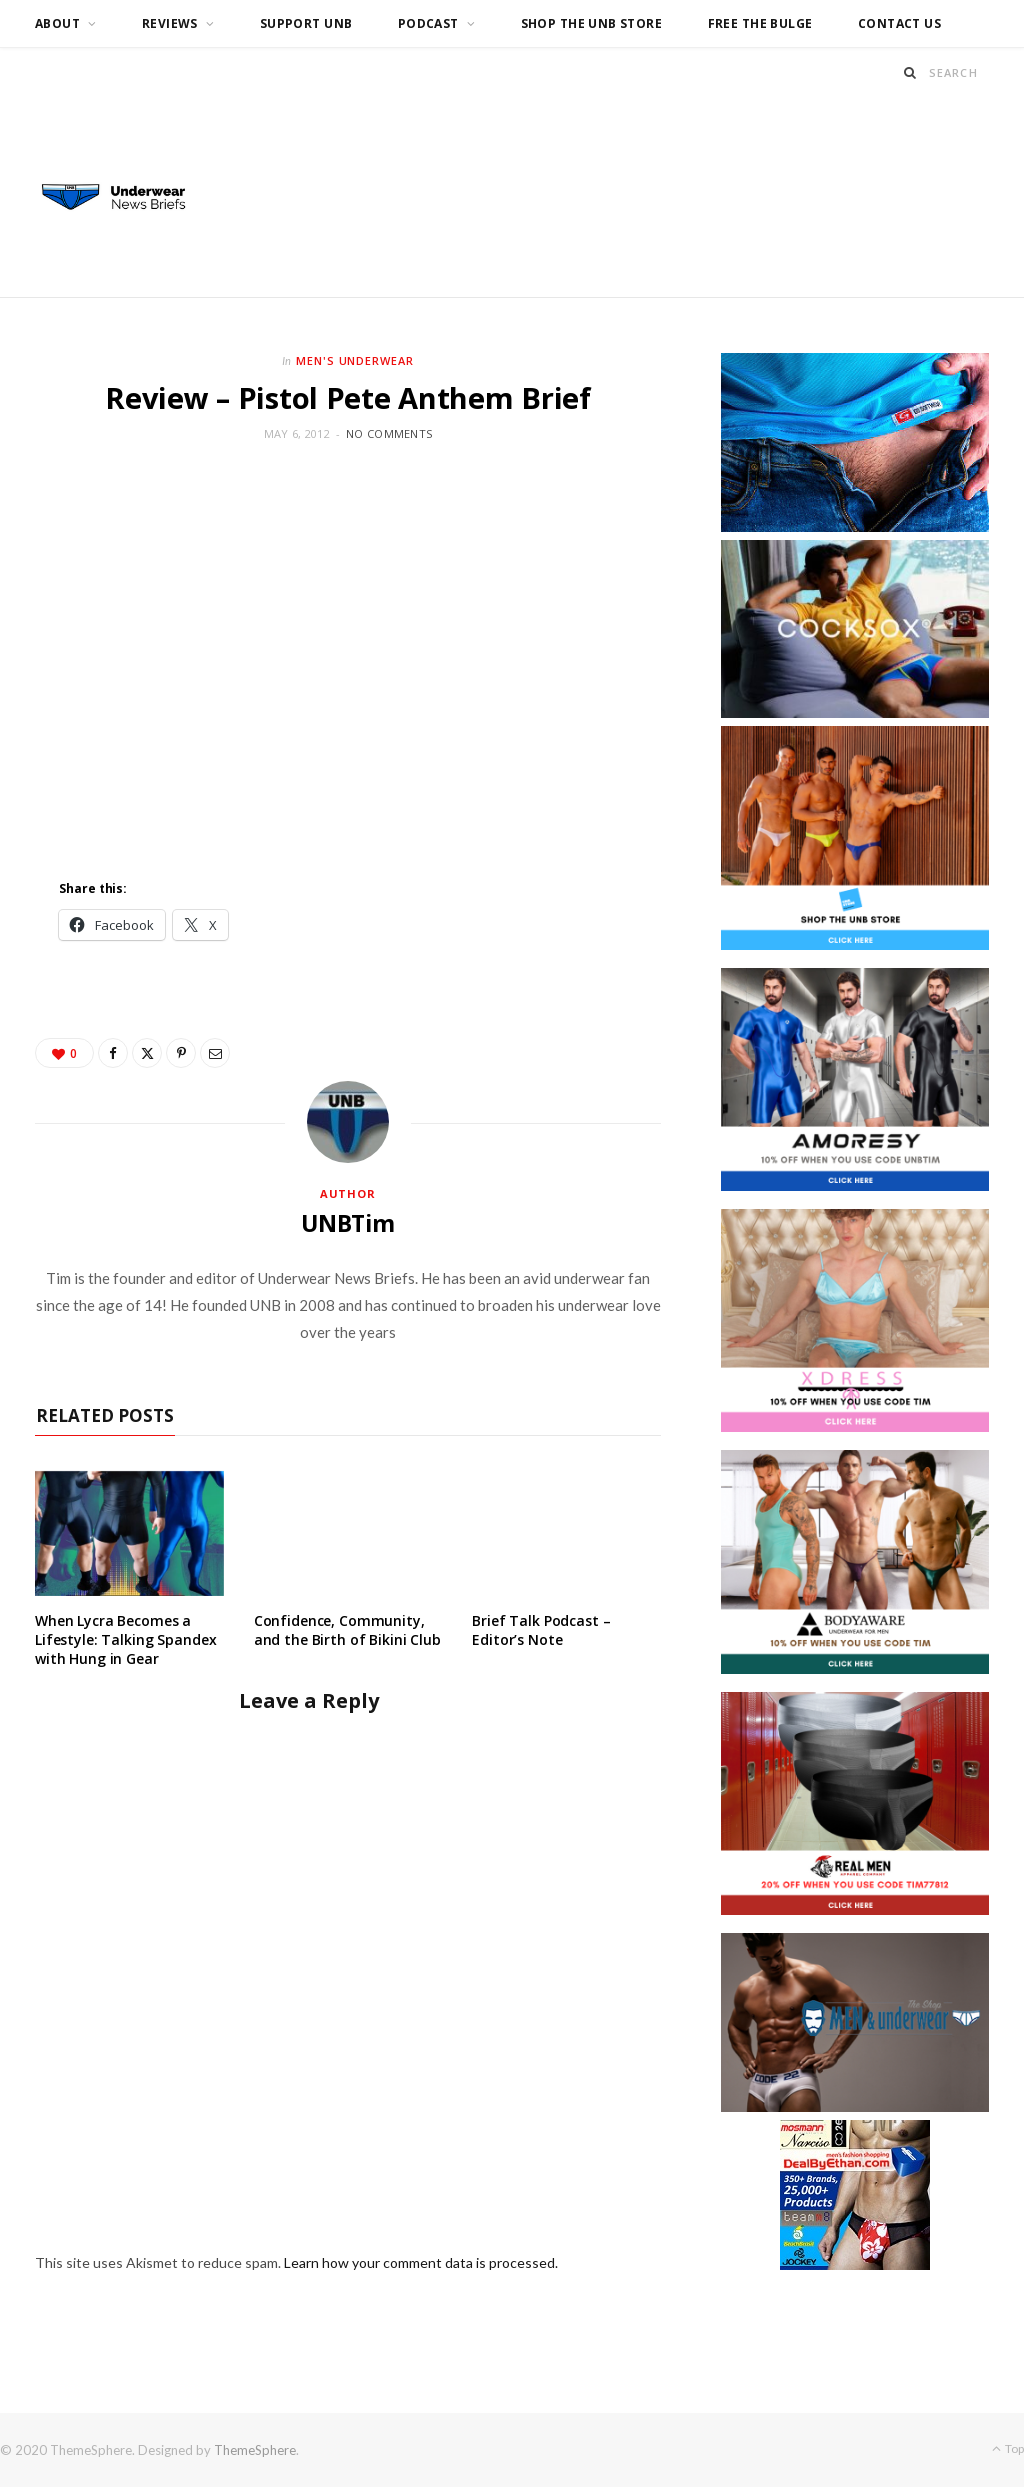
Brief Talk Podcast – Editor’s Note (541, 1630)
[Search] (910, 72)
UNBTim (348, 1223)
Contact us (899, 23)
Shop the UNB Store (592, 23)
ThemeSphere (255, 2450)
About (57, 23)
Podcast (428, 23)
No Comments (389, 433)
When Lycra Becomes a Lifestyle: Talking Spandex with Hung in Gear (125, 1639)
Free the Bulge (760, 23)
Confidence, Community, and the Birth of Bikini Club (347, 1630)
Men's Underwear (355, 360)
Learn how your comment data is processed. (421, 2262)
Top (1008, 2448)
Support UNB (306, 23)
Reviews (170, 23)
